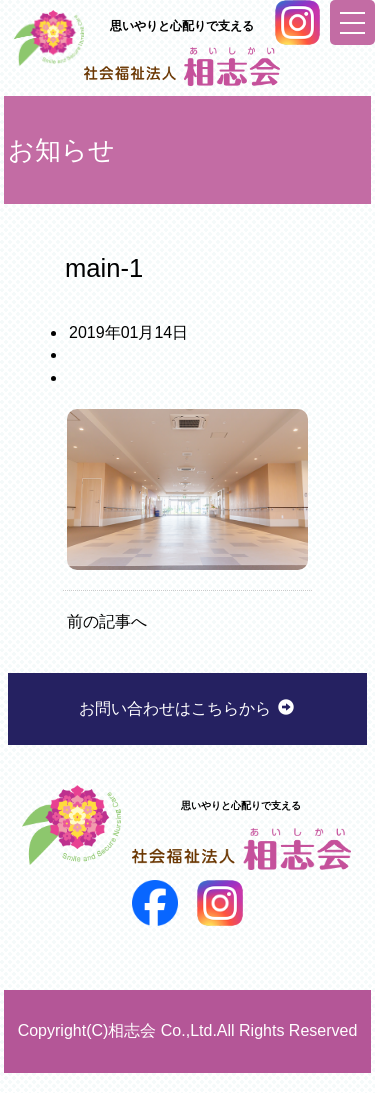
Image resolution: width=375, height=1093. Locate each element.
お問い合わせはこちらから (187, 708)
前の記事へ (107, 621)
